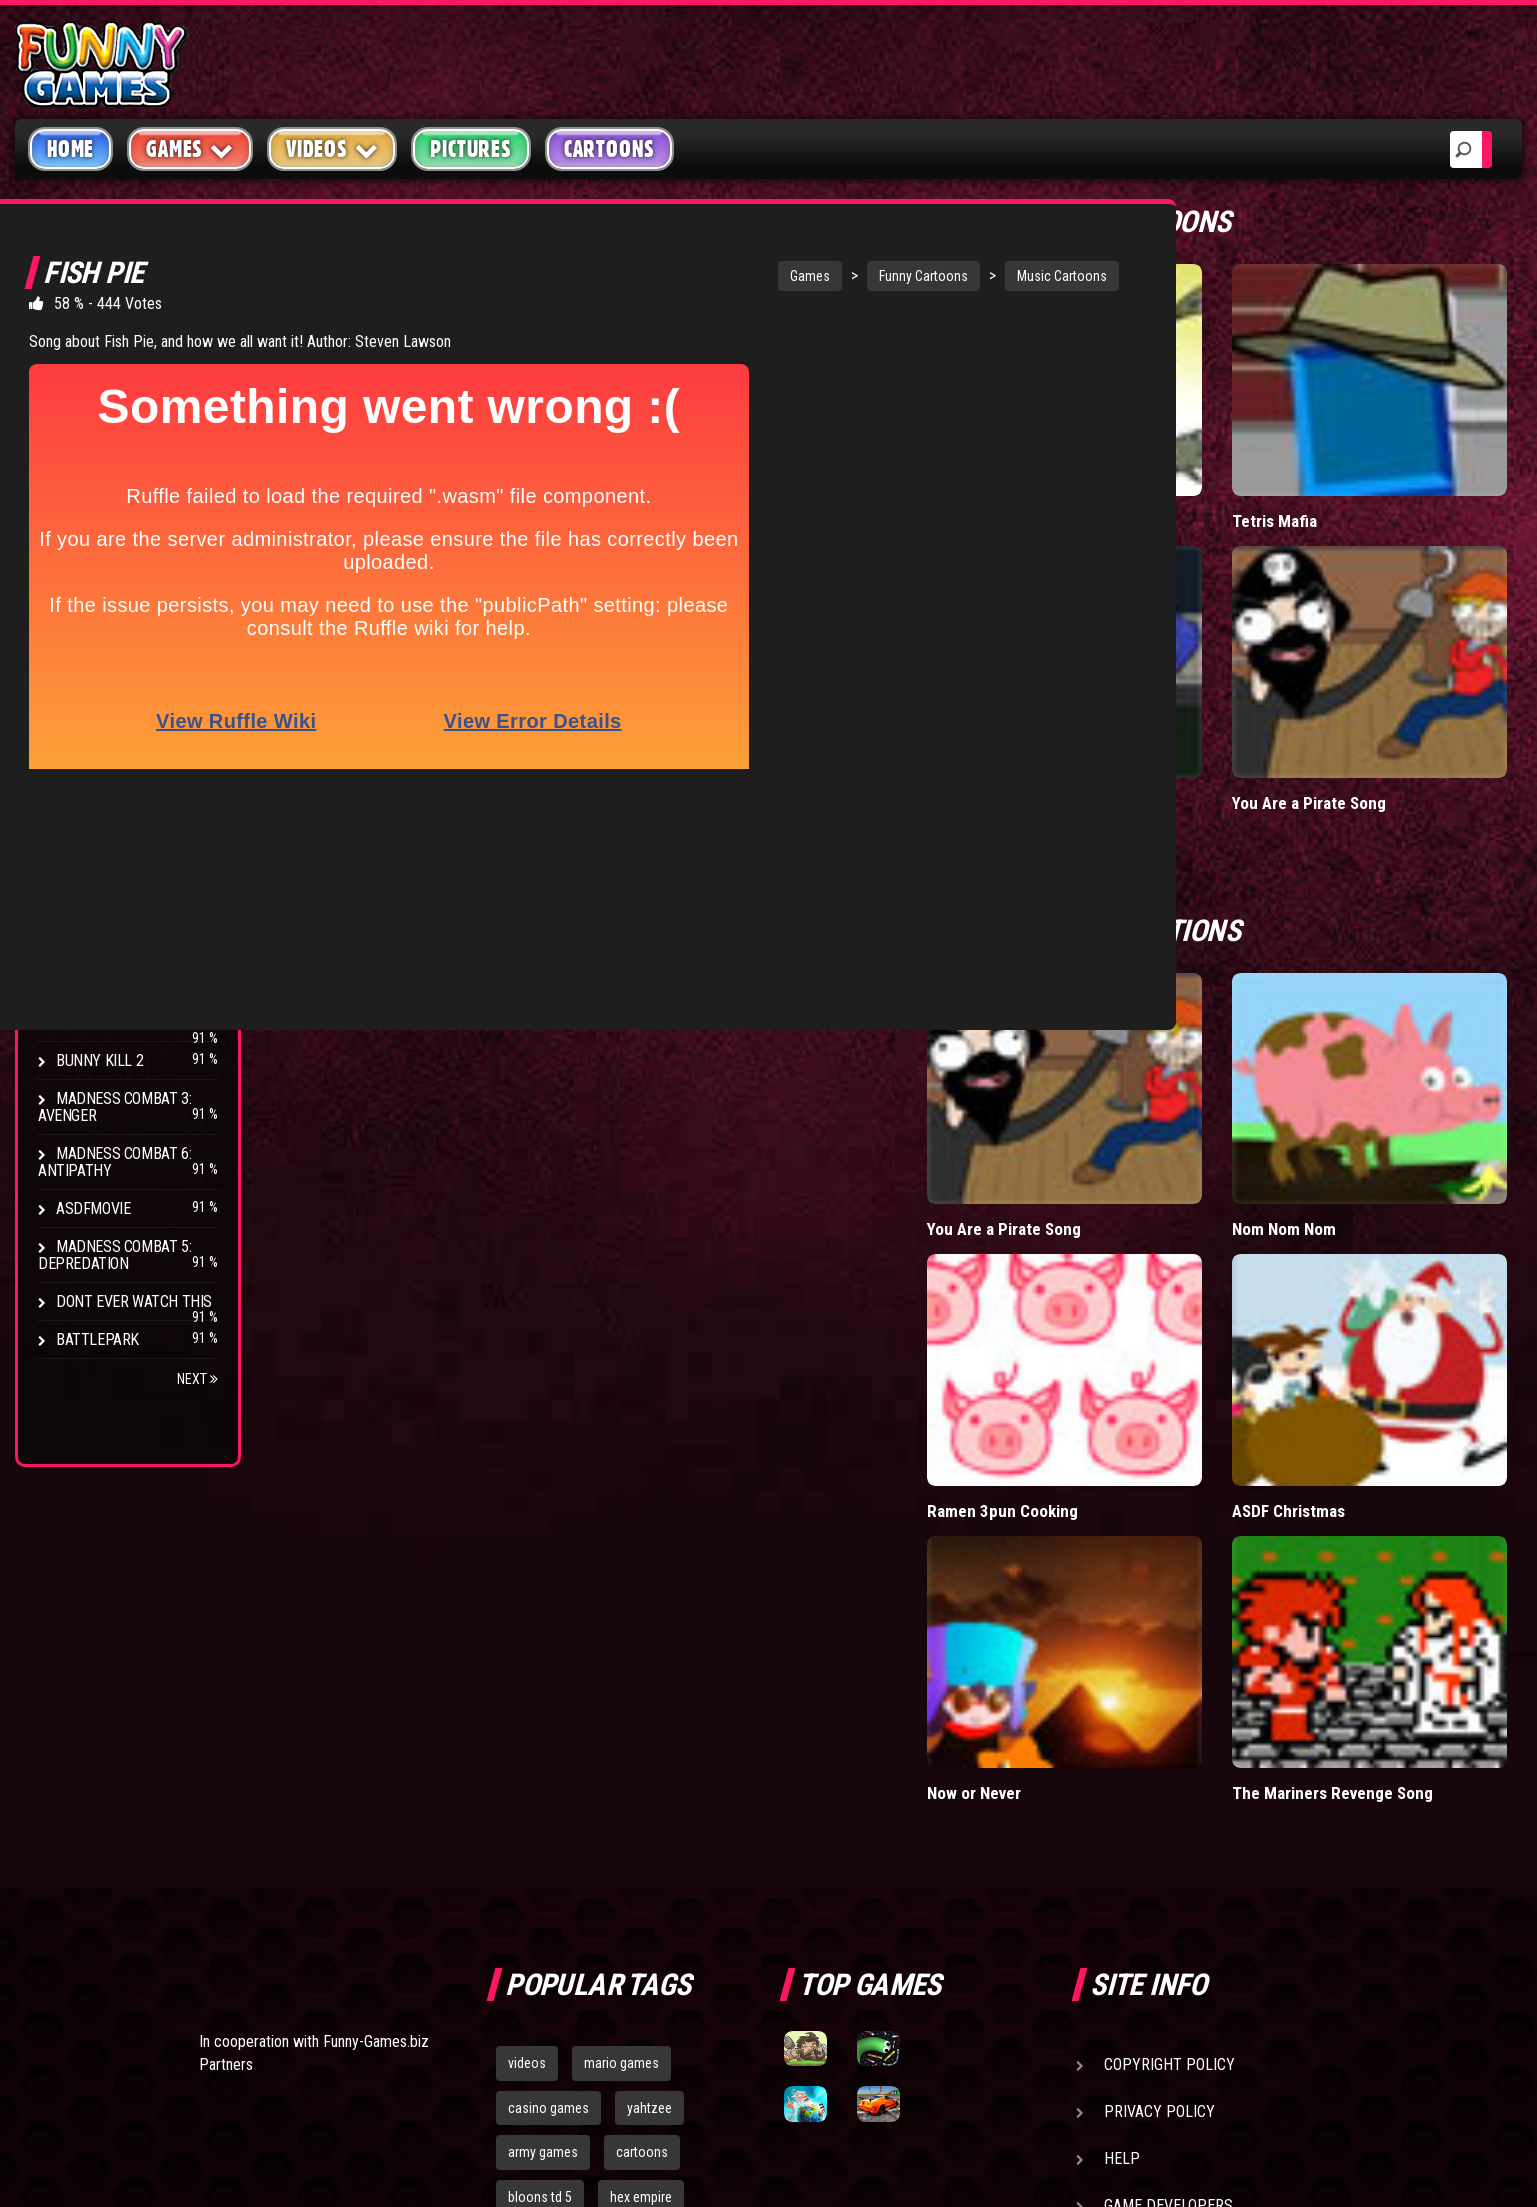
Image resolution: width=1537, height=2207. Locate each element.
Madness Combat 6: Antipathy (114, 1162)
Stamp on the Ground (133, 1022)
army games (543, 1762)
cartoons (642, 1762)
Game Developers (1168, 1814)
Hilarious (89, 353)
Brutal (81, 619)
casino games (548, 1717)
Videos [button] (332, 148)
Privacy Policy (1159, 1720)
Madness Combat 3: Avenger (114, 1107)
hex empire (641, 1807)
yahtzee (649, 1717)
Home (70, 149)
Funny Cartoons (842, 276)
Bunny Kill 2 (99, 1060)
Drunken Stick (108, 836)
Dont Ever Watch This (134, 1301)
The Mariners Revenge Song (1419, 1352)
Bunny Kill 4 (99, 874)
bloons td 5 (540, 1807)
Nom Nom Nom (1392, 959)
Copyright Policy (1169, 1673)
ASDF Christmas (1397, 1150)
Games (729, 276)
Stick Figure (99, 467)
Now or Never (1189, 1342)
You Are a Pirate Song (1417, 622)
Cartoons (609, 149)
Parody (82, 581)
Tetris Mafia (1381, 430)
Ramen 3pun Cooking (1215, 1150)
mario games (621, 1672)
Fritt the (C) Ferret (1206, 430)
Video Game (95, 543)
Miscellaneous (109, 391)
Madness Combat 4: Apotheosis (114, 976)
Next (197, 1379)
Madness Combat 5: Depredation (114, 1255)
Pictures (470, 149)
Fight (75, 505)
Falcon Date (1182, 622)
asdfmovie (93, 1208)
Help (1122, 1767)
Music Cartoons (981, 276)
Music (76, 429)
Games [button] (190, 148)
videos (527, 1672)
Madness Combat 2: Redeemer (114, 921)
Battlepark (97, 1339)
